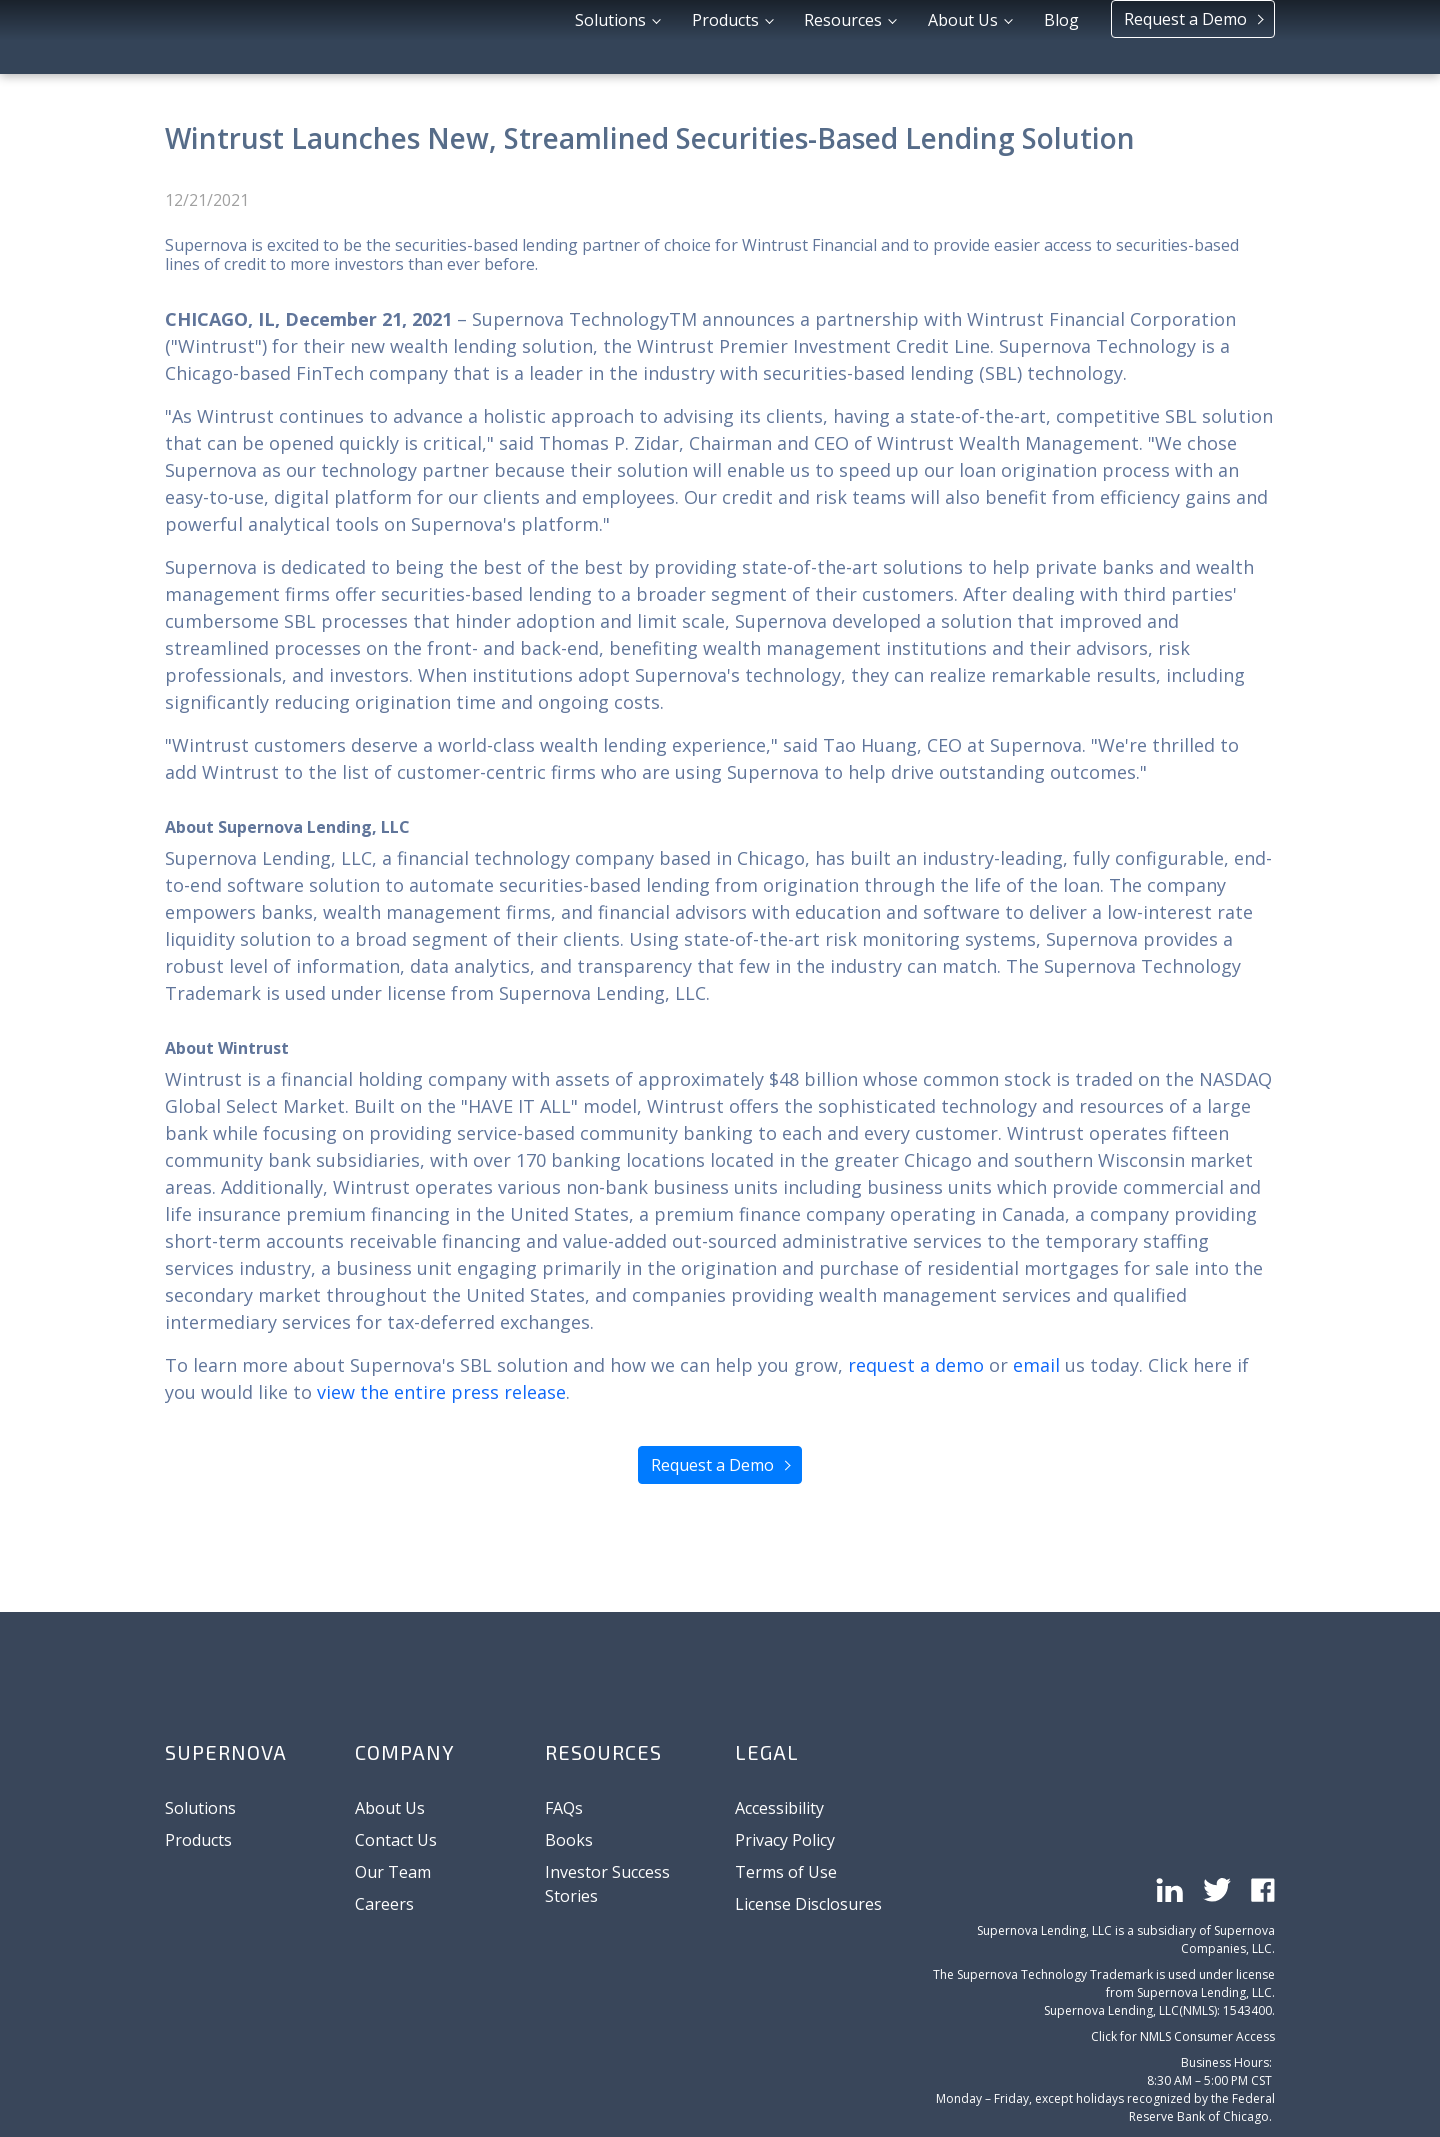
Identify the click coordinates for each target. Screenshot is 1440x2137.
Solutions (612, 35)
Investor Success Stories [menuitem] (607, 1884)
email (1036, 1365)
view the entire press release (441, 1392)
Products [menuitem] (198, 1840)
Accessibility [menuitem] (779, 1808)
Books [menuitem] (569, 1840)
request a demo (916, 1365)
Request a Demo (1187, 34)
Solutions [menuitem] (200, 1808)
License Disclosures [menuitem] (808, 1904)
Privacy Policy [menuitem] (785, 1840)
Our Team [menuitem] (393, 1872)
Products (727, 35)
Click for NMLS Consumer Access (1183, 1950)
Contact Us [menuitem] (396, 1840)
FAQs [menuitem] (564, 1808)
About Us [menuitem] (390, 1808)
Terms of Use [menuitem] (786, 1872)
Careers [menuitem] (384, 1904)
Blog (1061, 35)
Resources (845, 35)
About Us (965, 35)
